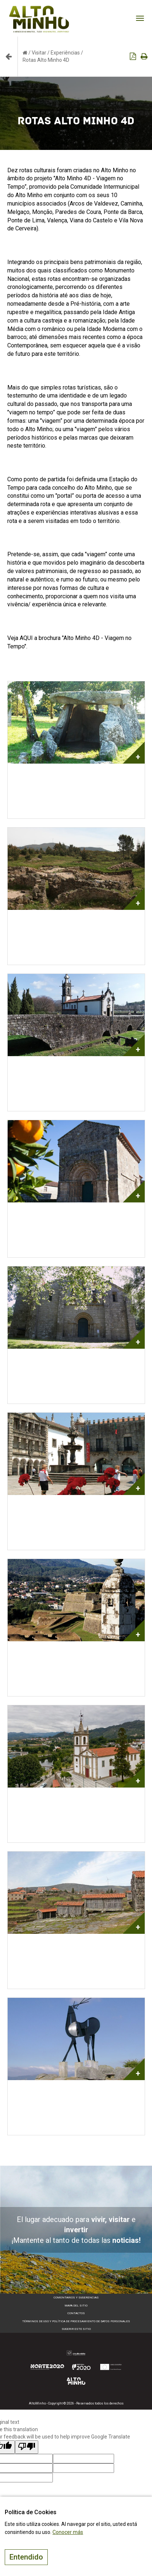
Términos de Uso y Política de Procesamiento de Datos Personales (76, 2321)
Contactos (76, 2313)
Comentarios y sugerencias (76, 2297)
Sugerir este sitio (76, 2329)
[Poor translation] (26, 2447)
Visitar (39, 53)
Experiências (65, 53)
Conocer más (67, 2532)
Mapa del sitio (76, 2305)
